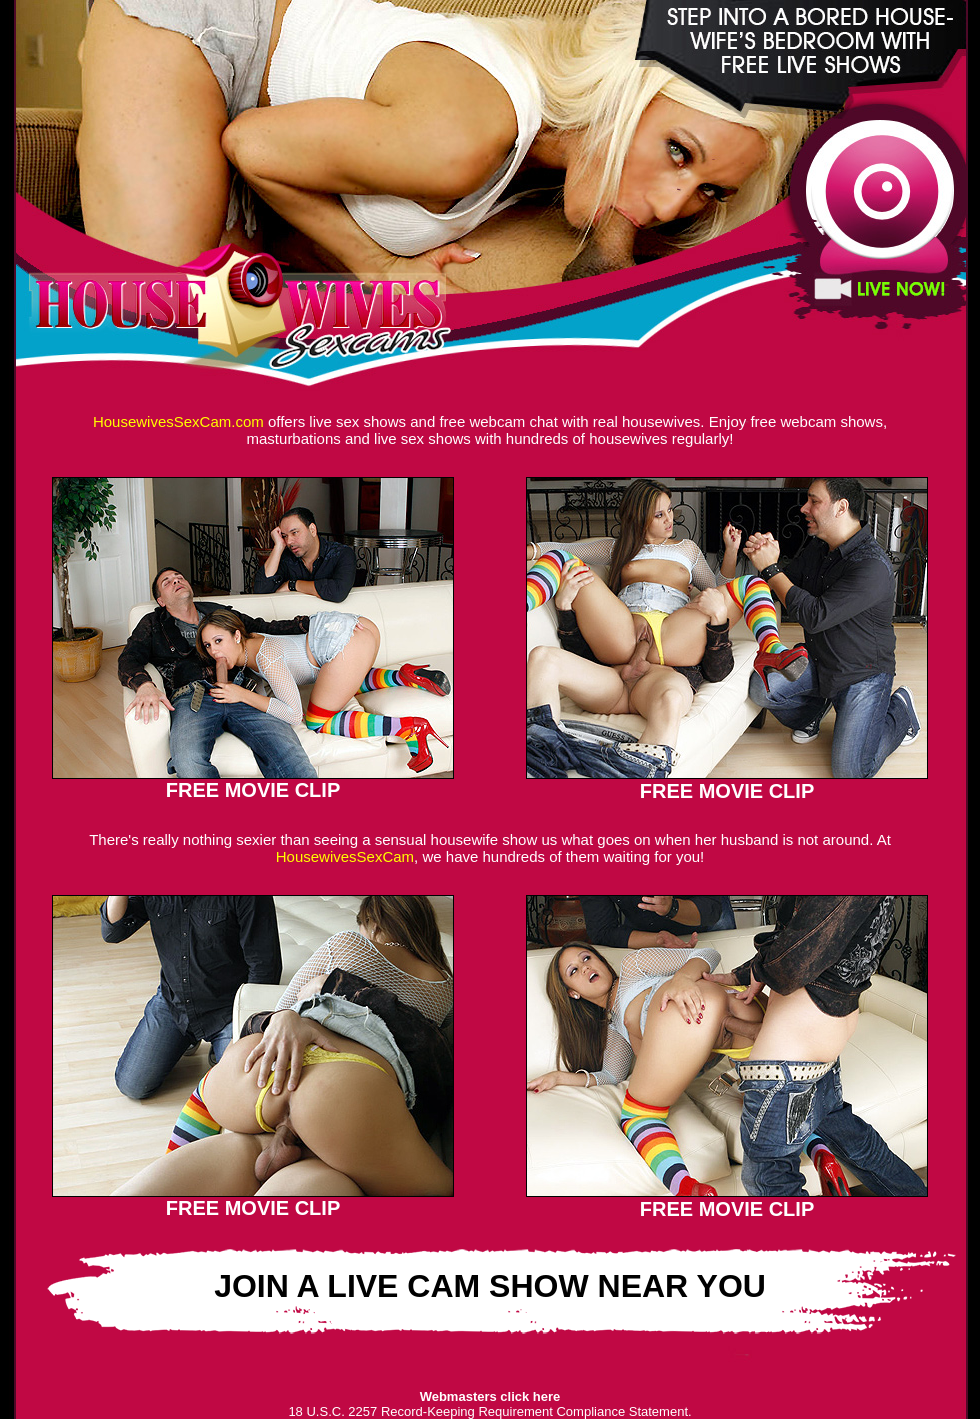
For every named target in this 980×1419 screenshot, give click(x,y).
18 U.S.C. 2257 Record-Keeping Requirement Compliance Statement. (489, 1411)
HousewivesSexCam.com (178, 421)
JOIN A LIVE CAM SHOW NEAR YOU (490, 1286)
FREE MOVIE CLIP (253, 790)
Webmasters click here (490, 1396)
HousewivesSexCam (345, 856)
